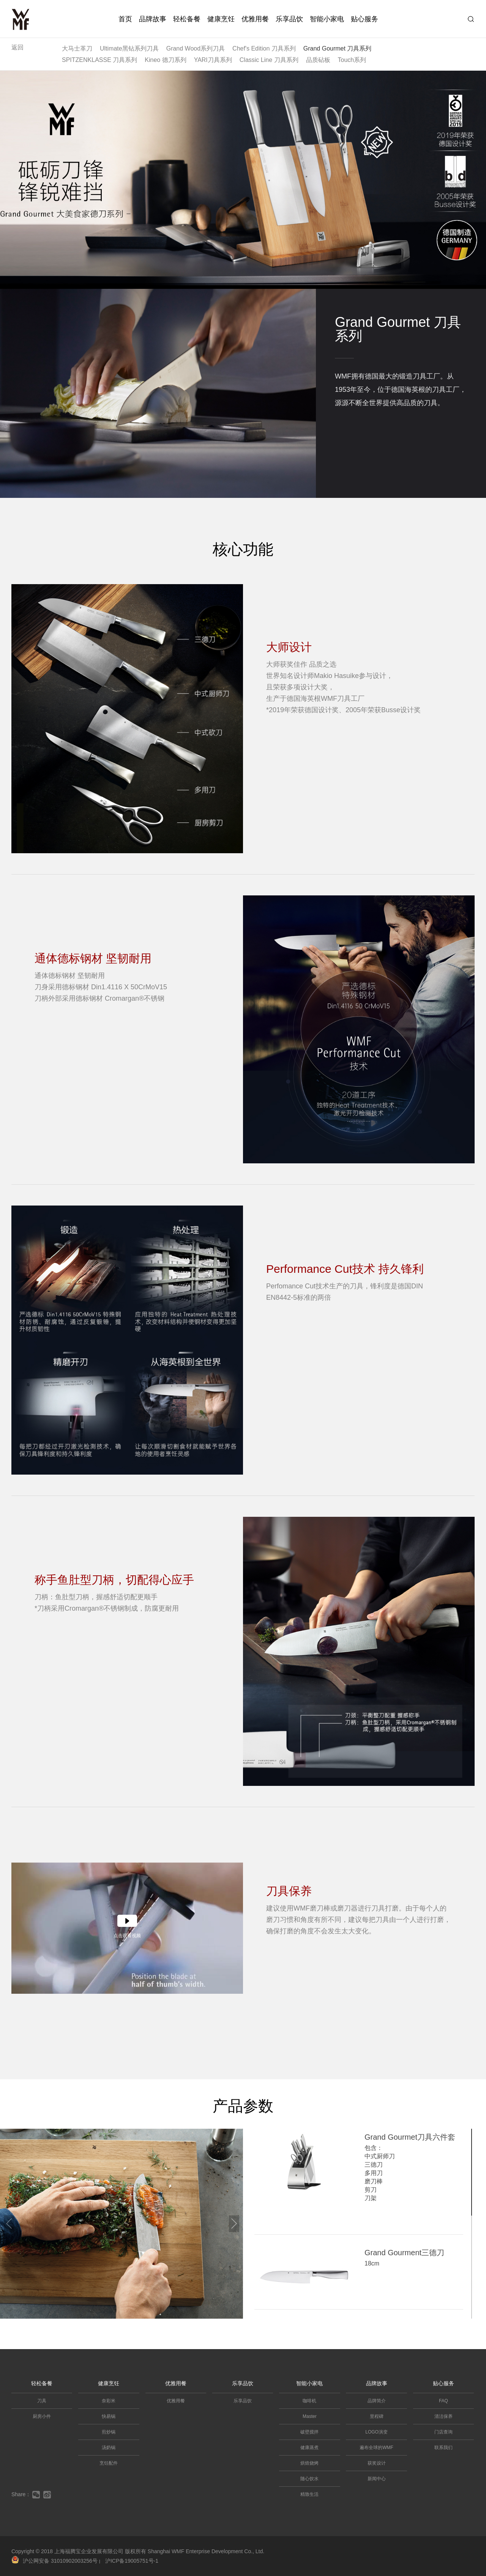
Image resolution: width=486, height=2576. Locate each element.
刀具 (41, 2400)
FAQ (443, 2400)
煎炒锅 (108, 2432)
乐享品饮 (289, 19)
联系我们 (443, 2447)
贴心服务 (364, 19)
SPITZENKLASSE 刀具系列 (99, 60)
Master (310, 2416)
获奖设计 (377, 2463)
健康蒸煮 (309, 2447)
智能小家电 (327, 19)
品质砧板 (318, 60)
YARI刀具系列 (213, 60)
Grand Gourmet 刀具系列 (337, 48)
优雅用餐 (255, 19)
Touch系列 (352, 60)
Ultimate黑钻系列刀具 (129, 48)
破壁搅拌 (309, 2432)
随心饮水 (309, 2478)
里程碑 (376, 2416)
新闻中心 (377, 2478)
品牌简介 (377, 2400)
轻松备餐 (186, 19)
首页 (125, 19)
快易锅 (108, 2416)
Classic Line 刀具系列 (269, 60)
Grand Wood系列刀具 (195, 48)
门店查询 (443, 2432)
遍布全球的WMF (376, 2447)
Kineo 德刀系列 (165, 60)
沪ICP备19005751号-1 (131, 2561)
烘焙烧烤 (309, 2463)
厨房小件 (42, 2416)
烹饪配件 (108, 2463)
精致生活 (309, 2494)
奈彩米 (108, 2400)
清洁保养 (443, 2416)
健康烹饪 (221, 19)
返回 (17, 47)
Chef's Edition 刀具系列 (264, 48)
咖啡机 (309, 2400)
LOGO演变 (376, 2432)
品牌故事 (152, 19)
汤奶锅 (108, 2447)
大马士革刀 (77, 48)
